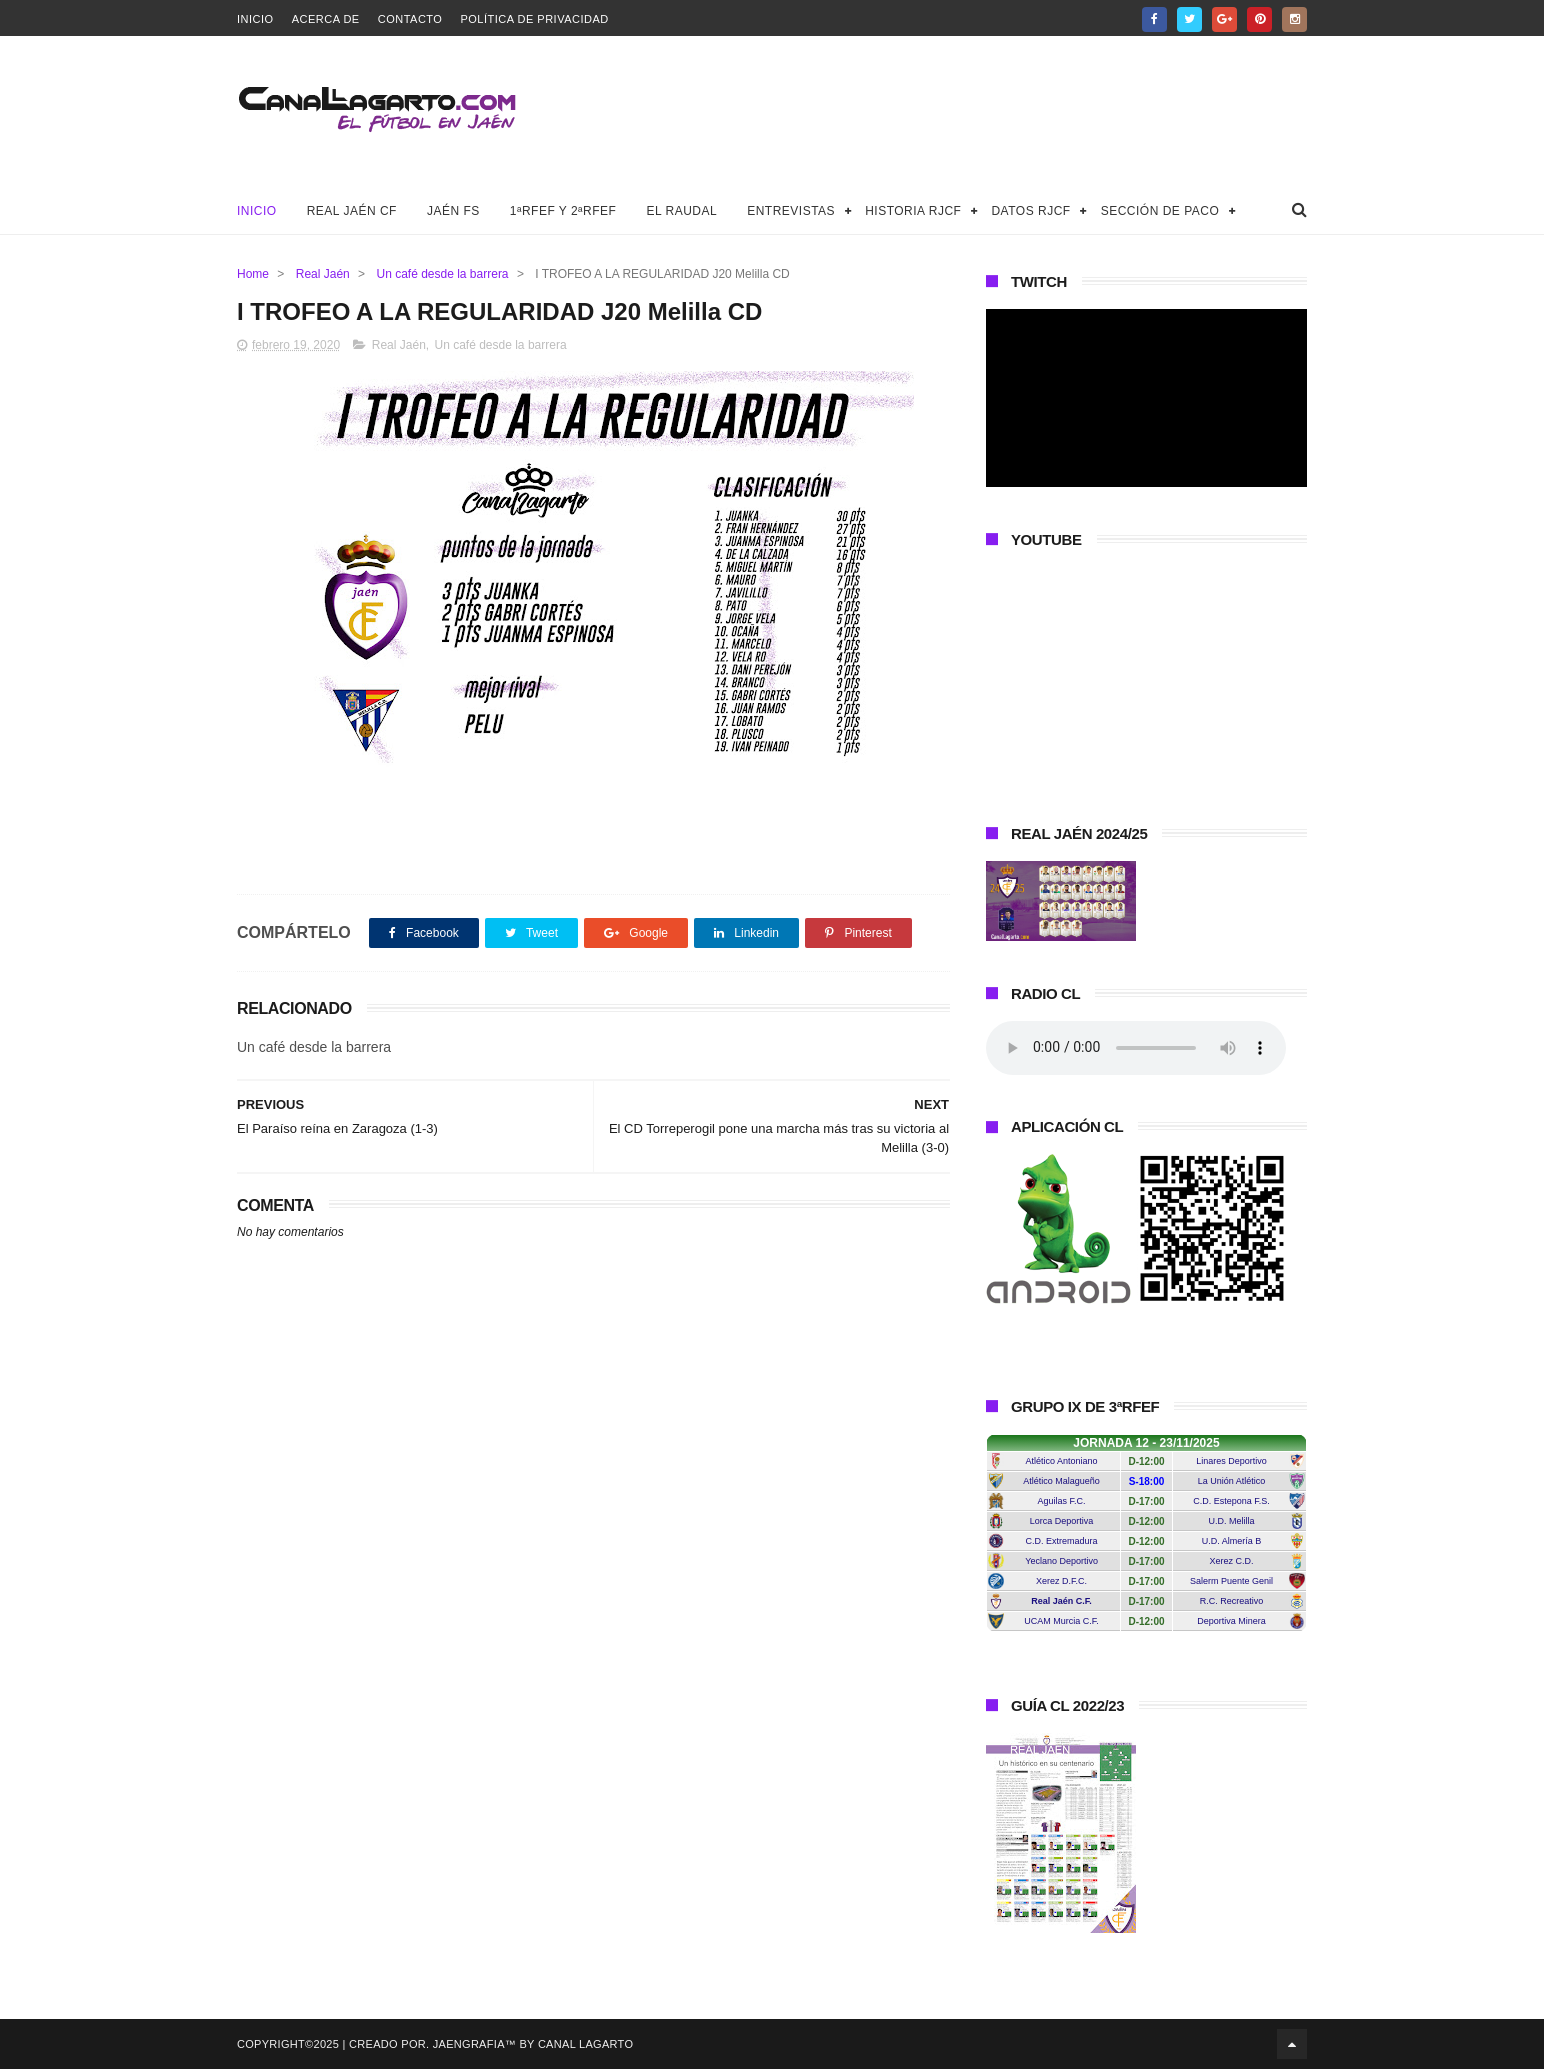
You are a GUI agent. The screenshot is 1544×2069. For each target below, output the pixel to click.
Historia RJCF (913, 211)
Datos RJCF (1030, 211)
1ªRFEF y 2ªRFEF (563, 211)
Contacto (410, 19)
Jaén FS (453, 211)
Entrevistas (791, 211)
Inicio (255, 19)
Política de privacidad (534, 19)
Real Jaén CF (352, 211)
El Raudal (681, 211)
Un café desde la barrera (442, 274)
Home (253, 274)
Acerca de (326, 19)
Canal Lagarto (585, 2044)
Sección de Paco (1160, 211)
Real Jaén (323, 274)
